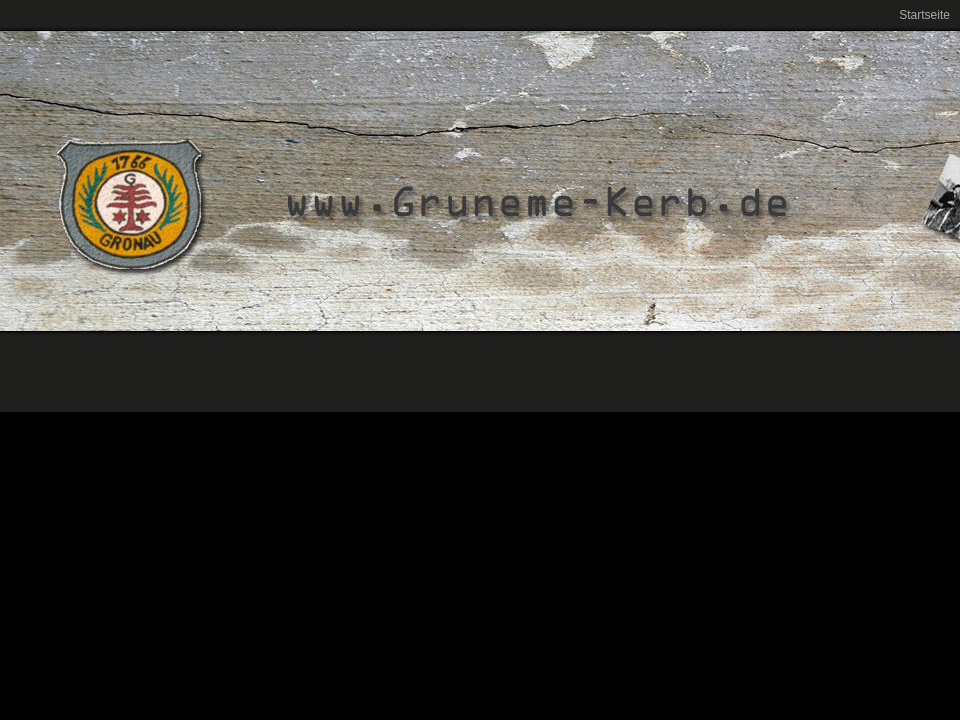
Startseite (924, 15)
